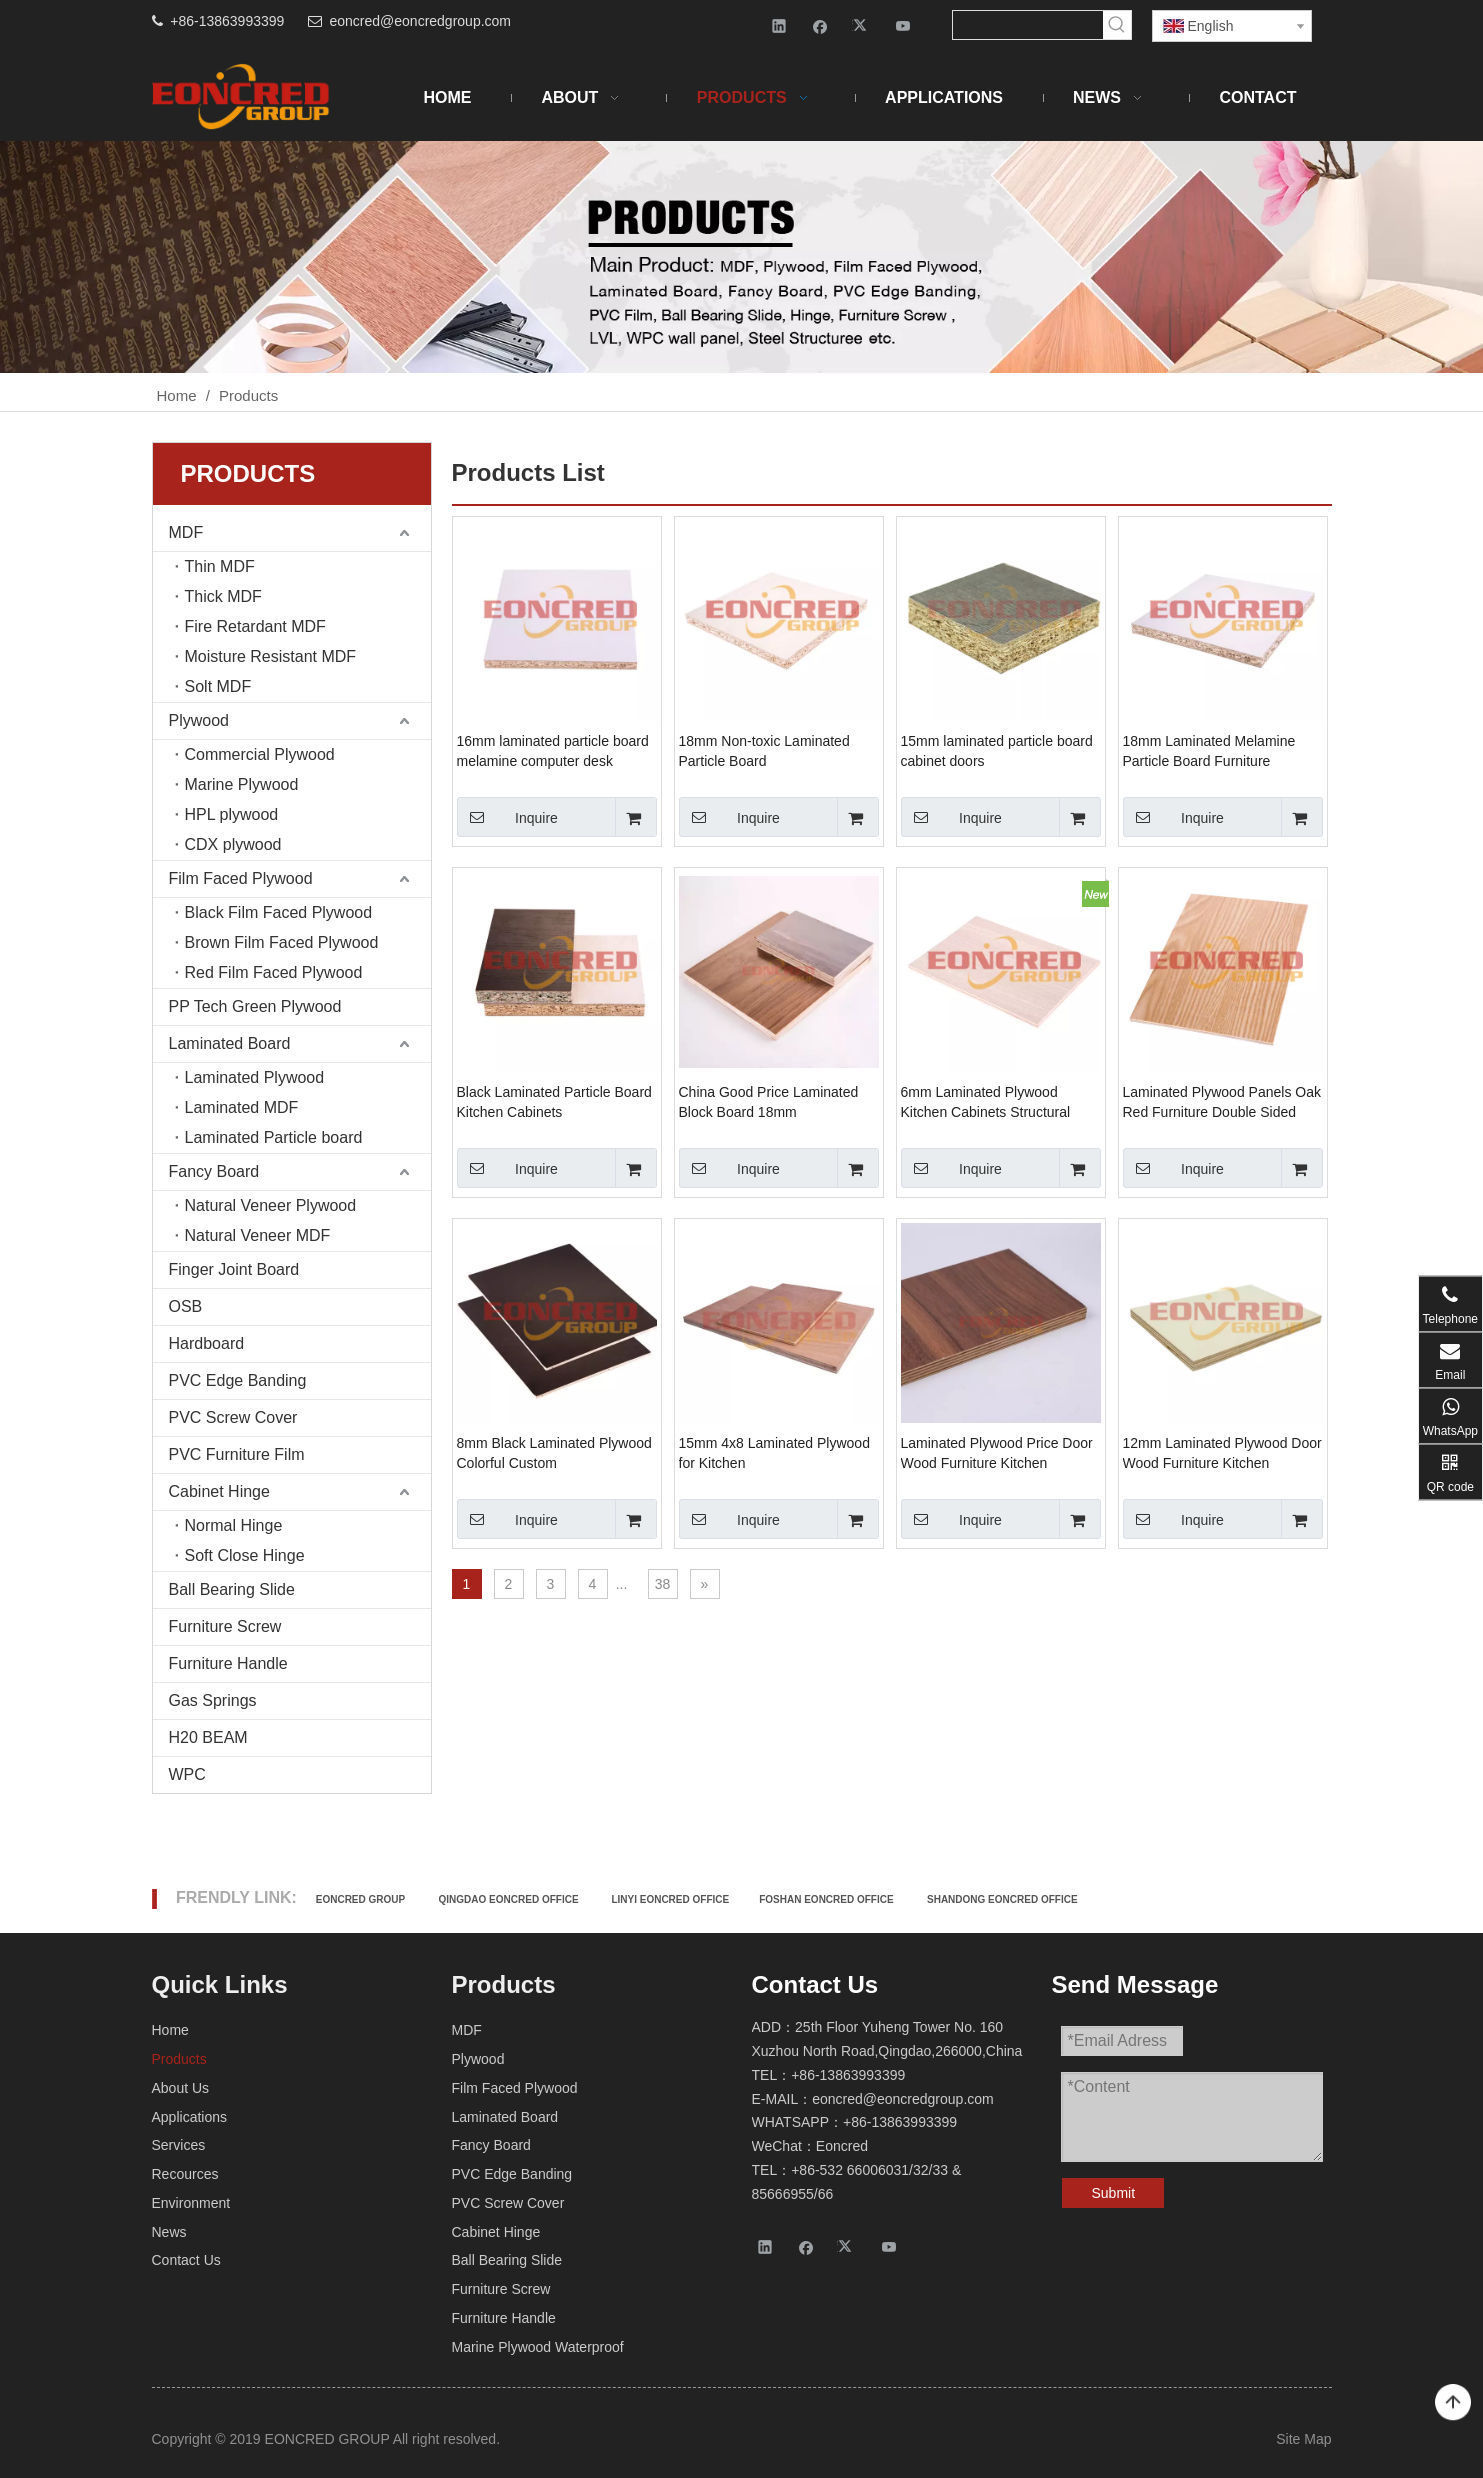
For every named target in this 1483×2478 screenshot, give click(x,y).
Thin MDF (220, 566)
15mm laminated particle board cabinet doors (997, 751)
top (1453, 2403)
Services (179, 2145)
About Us (181, 2088)
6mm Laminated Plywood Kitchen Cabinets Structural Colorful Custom (986, 1103)
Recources (185, 2174)
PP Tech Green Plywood (255, 1006)
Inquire (507, 817)
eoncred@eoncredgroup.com (420, 21)
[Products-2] (741, 257)
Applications (190, 2117)
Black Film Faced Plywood (279, 912)
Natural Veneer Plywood (271, 1205)
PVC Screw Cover (233, 1417)
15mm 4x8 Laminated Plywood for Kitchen (774, 1453)
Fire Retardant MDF (255, 626)
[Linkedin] (779, 25)
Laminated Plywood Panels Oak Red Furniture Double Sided (1222, 1102)
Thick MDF (223, 596)
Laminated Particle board (274, 1137)
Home (170, 2030)
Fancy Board (214, 1171)
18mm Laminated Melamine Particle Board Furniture (1209, 751)
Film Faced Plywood (241, 878)
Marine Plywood (242, 784)
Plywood (199, 720)
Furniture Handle (228, 1663)
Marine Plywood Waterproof (538, 2347)
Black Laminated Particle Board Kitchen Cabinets (554, 1102)
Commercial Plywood (260, 754)
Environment (191, 2203)
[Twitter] (862, 25)
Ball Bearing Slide (232, 1589)
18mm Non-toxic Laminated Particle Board (764, 751)
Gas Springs (213, 1700)
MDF (186, 532)
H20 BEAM (208, 1737)
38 (663, 1584)
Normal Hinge (234, 1525)
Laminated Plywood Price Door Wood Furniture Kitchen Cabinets (997, 1454)
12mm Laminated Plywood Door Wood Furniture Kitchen (1222, 1453)
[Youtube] (903, 25)
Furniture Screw (225, 1626)
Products (179, 2059)
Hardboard (207, 1343)
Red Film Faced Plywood (274, 972)
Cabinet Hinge (219, 1491)
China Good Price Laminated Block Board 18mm (769, 1102)
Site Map (1303, 2439)
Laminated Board (230, 1043)
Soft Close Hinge (245, 1555)
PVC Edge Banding (238, 1380)
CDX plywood (233, 844)
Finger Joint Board (234, 1269)
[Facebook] (820, 25)
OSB (186, 1306)
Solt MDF (218, 686)
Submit (1114, 2193)
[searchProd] (1028, 25)
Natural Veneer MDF (258, 1235)
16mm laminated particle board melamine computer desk (553, 751)
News (169, 2232)
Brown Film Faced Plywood (282, 942)
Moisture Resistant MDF (271, 656)
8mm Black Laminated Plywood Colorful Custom (554, 1453)
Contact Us (186, 2260)
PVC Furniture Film (237, 1454)
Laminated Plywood (255, 1077)
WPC (187, 1774)
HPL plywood (232, 814)
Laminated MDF (242, 1107)
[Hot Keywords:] (1117, 25)
